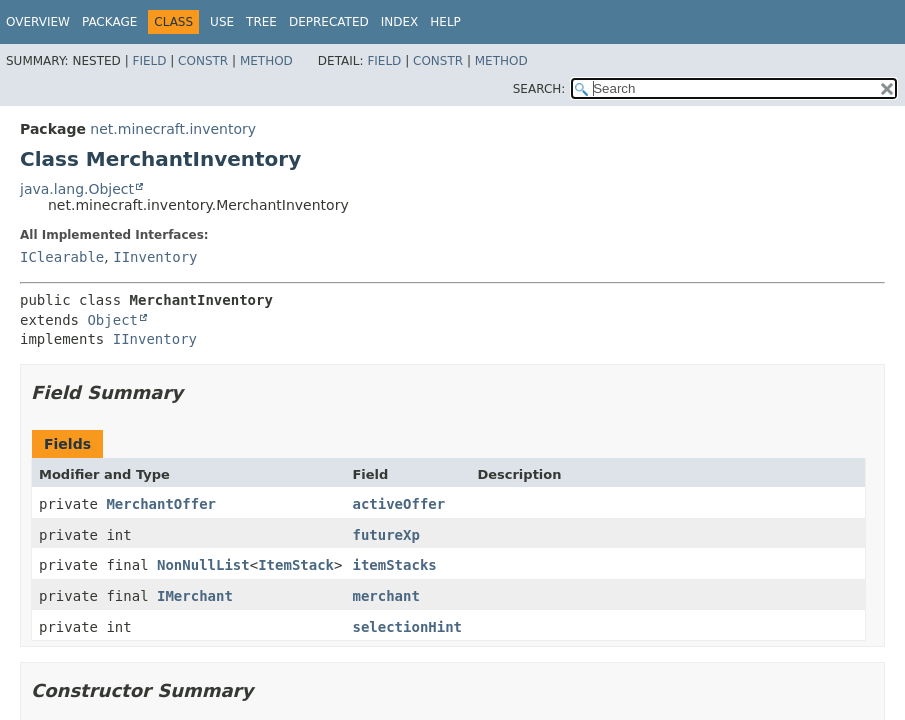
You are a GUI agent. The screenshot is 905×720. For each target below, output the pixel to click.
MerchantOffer (161, 504)
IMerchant (195, 596)
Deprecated (329, 22)
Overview (38, 22)
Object (112, 320)
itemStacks (394, 565)
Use (222, 22)
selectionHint (407, 627)
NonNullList (203, 565)
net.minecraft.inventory (173, 129)
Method (266, 61)
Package (109, 22)
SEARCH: (539, 89)
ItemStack (296, 565)
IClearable (62, 257)
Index (400, 22)
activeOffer (398, 504)
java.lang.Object (77, 189)
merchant (385, 596)
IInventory (155, 257)
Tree (261, 22)
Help (445, 22)
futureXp (385, 535)
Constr (203, 61)
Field (149, 61)
